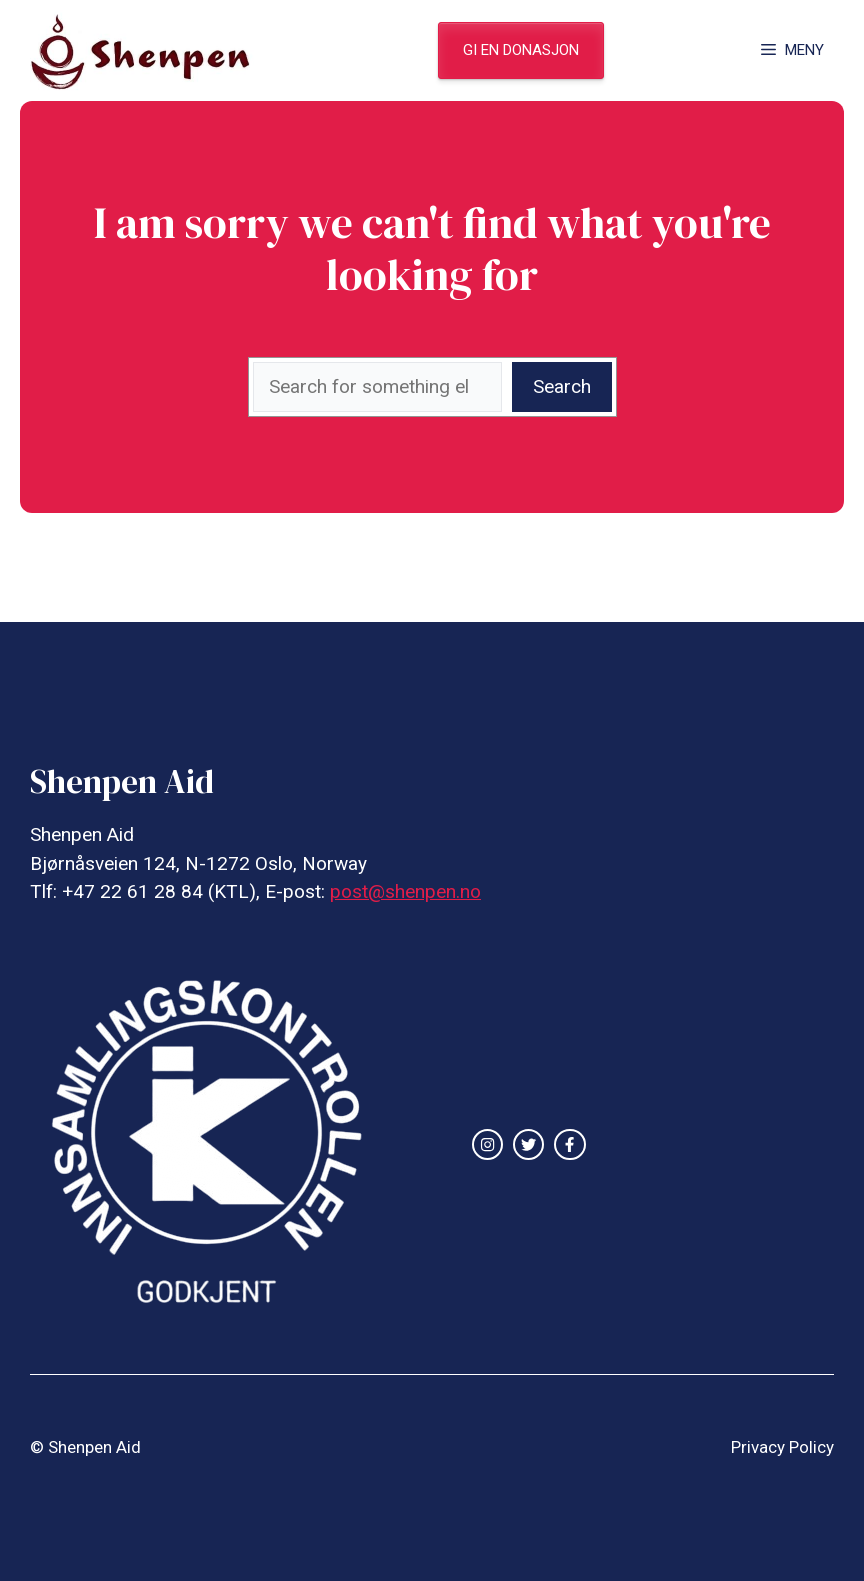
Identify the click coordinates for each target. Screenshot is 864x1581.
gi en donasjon (521, 50)
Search (562, 386)
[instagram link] (487, 1144)
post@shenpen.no (405, 891)
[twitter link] (528, 1144)
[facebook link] (569, 1144)
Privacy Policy (782, 1447)
